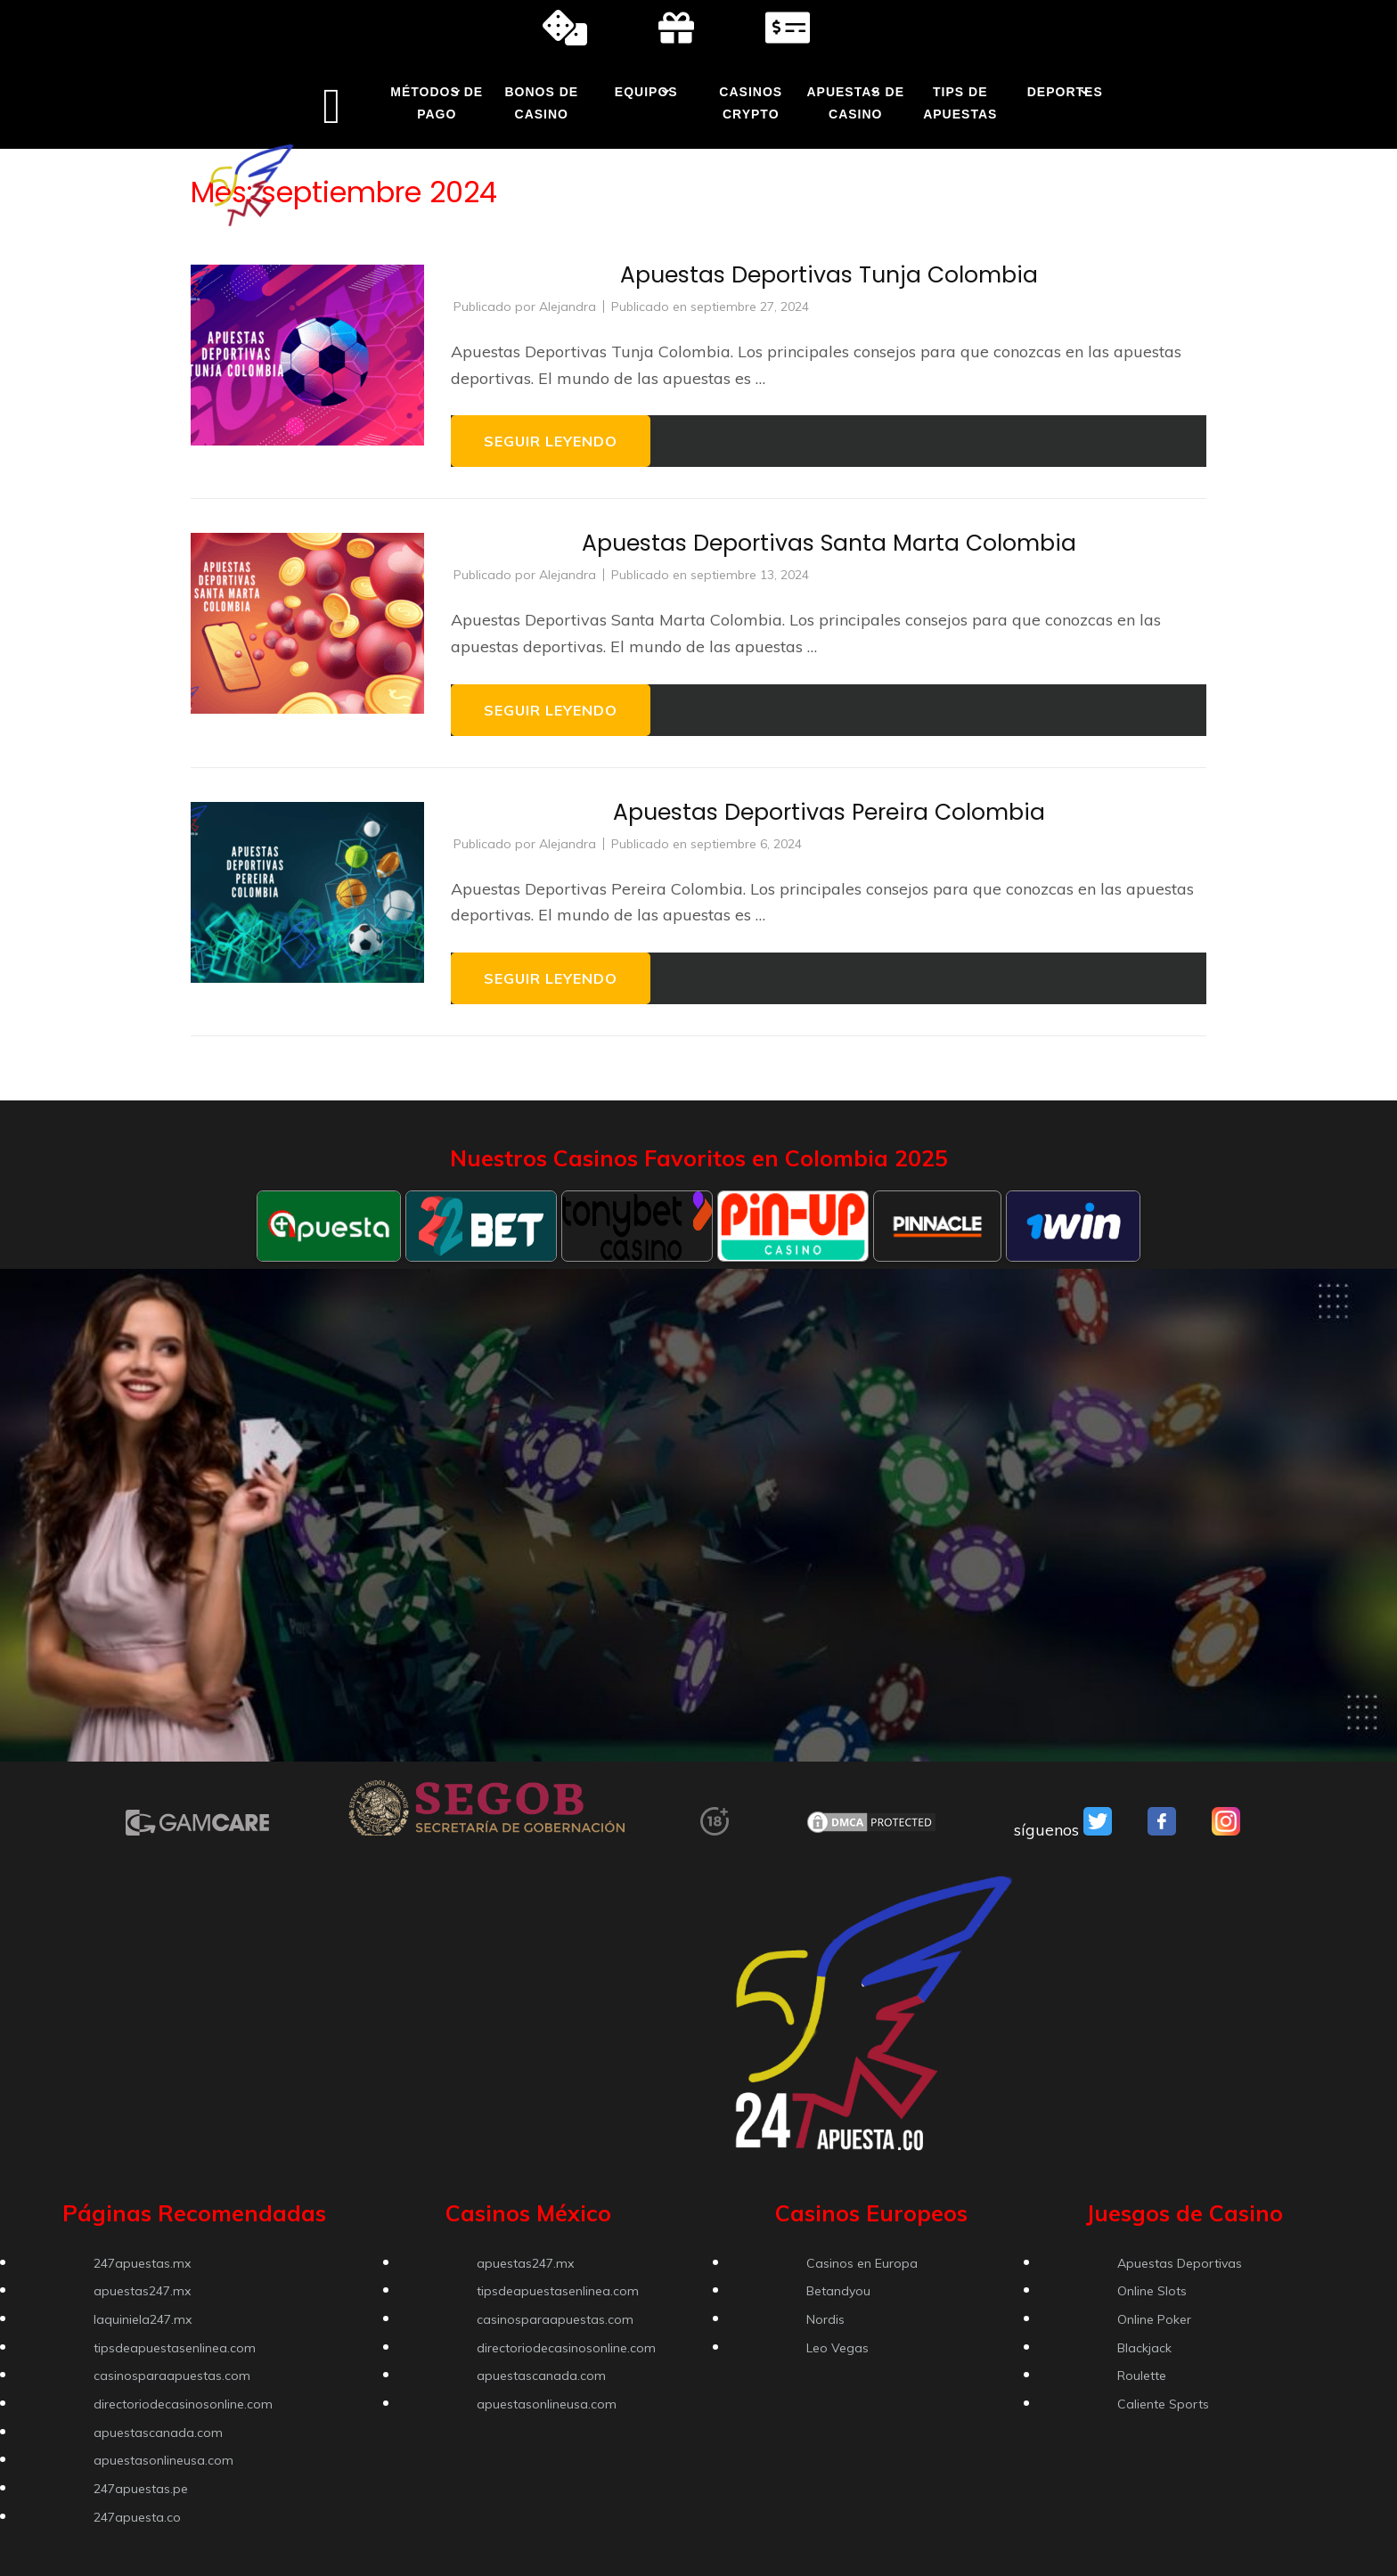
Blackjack (1144, 2348)
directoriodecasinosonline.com (183, 2404)
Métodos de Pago (436, 103)
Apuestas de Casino (855, 103)
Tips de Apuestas (960, 103)
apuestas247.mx (142, 2291)
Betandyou (838, 2291)
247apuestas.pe (141, 2489)
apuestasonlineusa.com (163, 2460)
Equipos (646, 92)
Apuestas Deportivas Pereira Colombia (829, 812)
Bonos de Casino (541, 103)
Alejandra (567, 306)
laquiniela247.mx (143, 2319)
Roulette (1141, 2375)
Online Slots (1152, 2291)
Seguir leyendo (550, 441)
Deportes (1065, 92)
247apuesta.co (137, 2517)
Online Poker (1154, 2319)
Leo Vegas (837, 2348)
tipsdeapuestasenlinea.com (175, 2348)
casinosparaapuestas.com (172, 2375)
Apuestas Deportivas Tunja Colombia (829, 274)
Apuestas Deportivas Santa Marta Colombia (829, 543)
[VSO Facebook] (1162, 1830)
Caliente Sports (1163, 2404)
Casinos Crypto (750, 103)
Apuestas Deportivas (1179, 2263)
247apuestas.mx (142, 2263)
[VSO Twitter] (1097, 1830)
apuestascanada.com (158, 2433)
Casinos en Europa (862, 2263)
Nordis (825, 2319)
